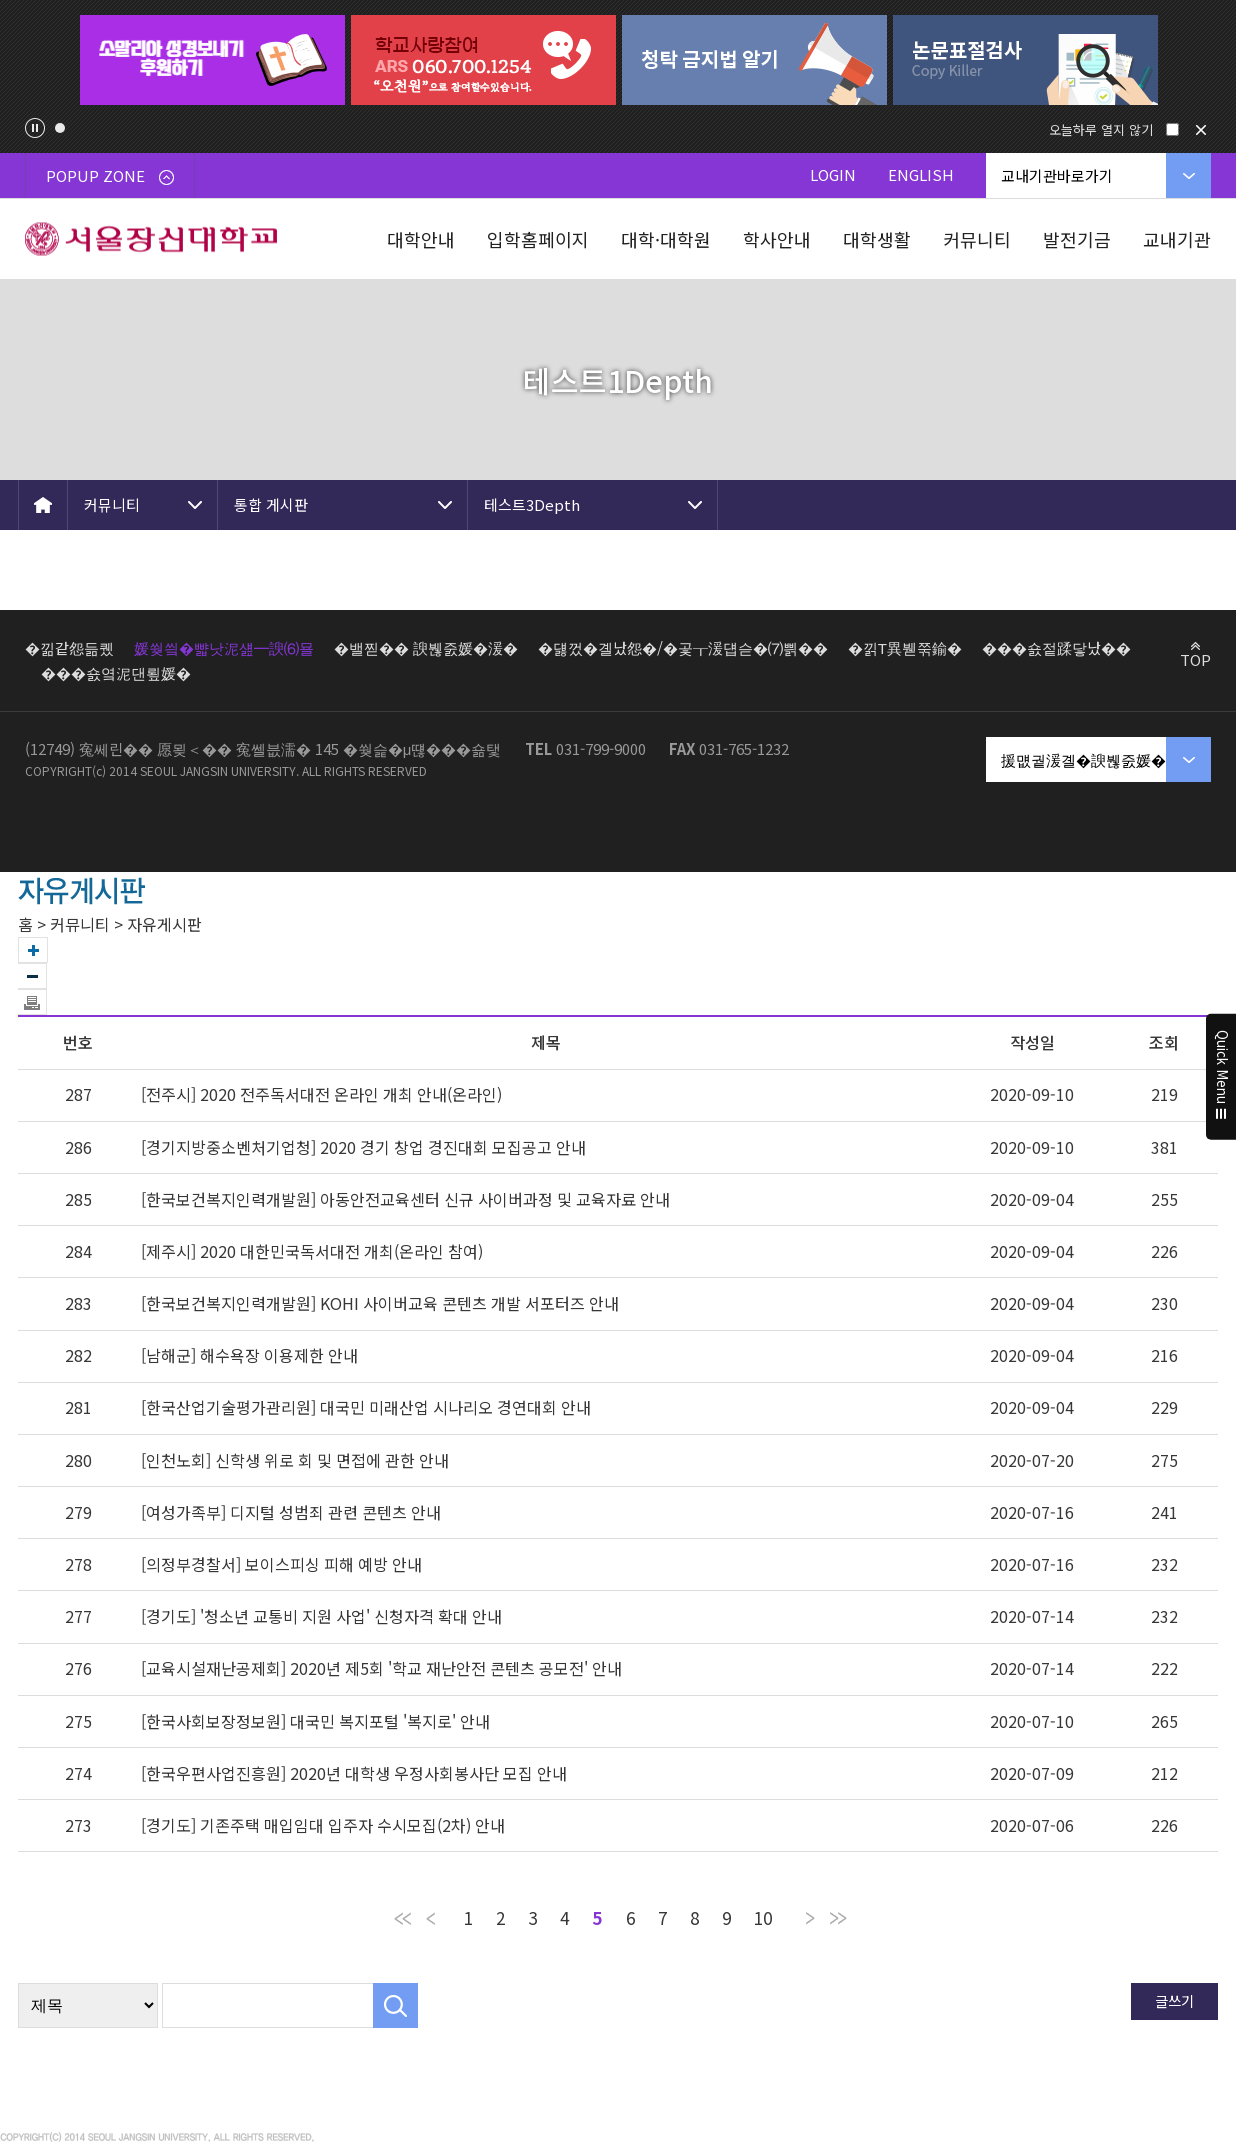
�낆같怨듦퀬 (69, 647)
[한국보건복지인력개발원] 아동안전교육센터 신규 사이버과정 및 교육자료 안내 (405, 1199)
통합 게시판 (271, 504)
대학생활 (877, 239)
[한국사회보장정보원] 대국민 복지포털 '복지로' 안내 (315, 1721)
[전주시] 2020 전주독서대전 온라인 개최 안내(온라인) (321, 1094)
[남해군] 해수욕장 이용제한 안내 (249, 1355)
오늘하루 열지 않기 (1101, 129)
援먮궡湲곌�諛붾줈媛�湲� (1098, 759)
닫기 (1201, 130)
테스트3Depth (532, 504)
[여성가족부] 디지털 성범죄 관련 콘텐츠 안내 (291, 1512)
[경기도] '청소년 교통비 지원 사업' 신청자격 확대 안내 (321, 1616)
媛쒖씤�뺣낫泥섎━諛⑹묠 (224, 647)
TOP (1195, 659)
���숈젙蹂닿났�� (1056, 647)
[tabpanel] (212, 60)
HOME (43, 505)
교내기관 (1177, 239)
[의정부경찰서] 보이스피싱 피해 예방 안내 (281, 1564)
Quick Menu (1221, 1077)
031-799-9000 (601, 748)
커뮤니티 (977, 239)
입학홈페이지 (538, 239)
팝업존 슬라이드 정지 (35, 128)
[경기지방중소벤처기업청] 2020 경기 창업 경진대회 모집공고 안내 (363, 1147)
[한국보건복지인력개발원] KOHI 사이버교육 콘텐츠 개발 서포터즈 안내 (380, 1303)
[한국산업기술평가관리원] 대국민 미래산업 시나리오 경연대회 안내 (366, 1407)
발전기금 (1077, 239)
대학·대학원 (666, 239)
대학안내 (421, 239)
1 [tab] (60, 128)
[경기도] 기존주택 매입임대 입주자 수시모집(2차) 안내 (323, 1825)
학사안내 (777, 239)
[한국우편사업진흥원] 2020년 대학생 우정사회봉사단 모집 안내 (354, 1773)
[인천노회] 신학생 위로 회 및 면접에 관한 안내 (295, 1460)
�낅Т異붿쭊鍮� (905, 647)
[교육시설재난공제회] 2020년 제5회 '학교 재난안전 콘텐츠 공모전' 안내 (381, 1668)
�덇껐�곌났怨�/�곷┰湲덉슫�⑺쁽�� (683, 647)
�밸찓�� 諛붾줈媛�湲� (426, 647)
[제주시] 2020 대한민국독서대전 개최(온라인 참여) (312, 1251)
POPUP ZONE (110, 175)
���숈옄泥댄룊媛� (116, 672)
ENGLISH (921, 174)
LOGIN (833, 174)
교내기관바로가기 (1057, 175)
